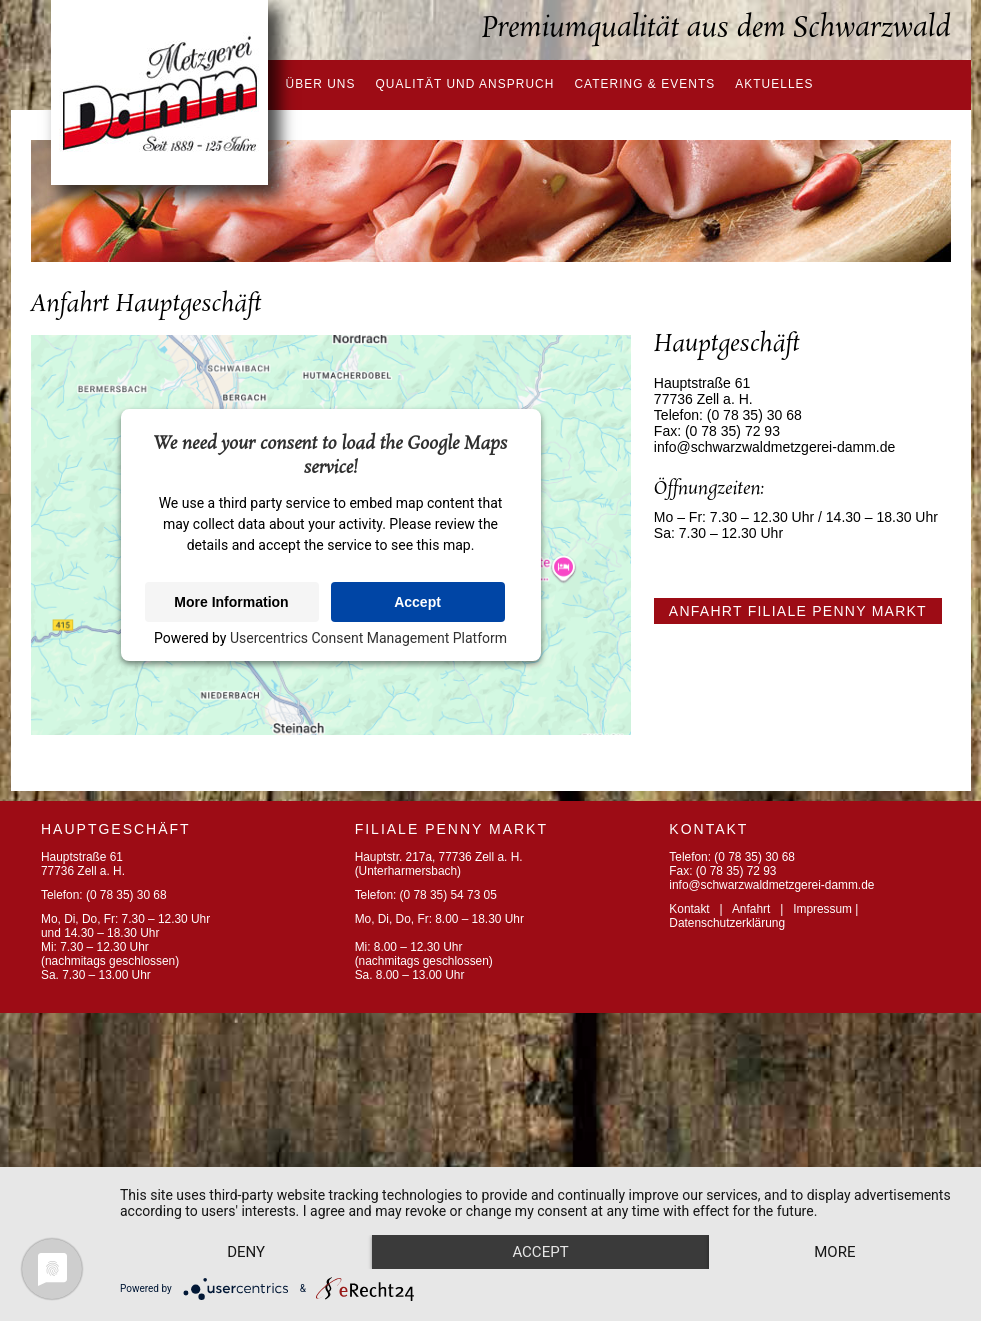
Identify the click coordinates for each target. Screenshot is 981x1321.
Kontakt (689, 909)
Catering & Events (644, 84)
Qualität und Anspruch (465, 84)
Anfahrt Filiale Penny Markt (798, 611)
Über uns (321, 84)
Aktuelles (774, 84)
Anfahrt (751, 909)
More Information (231, 602)
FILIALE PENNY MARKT (451, 829)
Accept (417, 602)
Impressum (822, 909)
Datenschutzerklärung (727, 923)
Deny (251, 1216)
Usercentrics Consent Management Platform (368, 638)
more (250, 1251)
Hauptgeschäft (116, 829)
